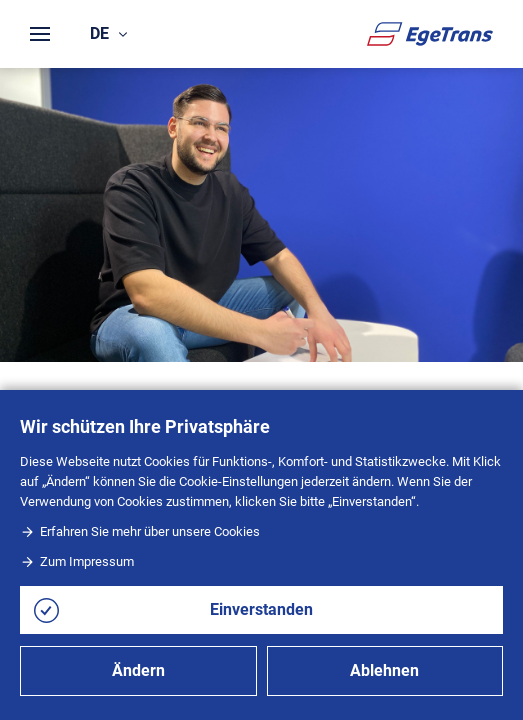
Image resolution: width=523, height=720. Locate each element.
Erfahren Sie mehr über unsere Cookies (140, 531)
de (108, 33)
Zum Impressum (77, 561)
